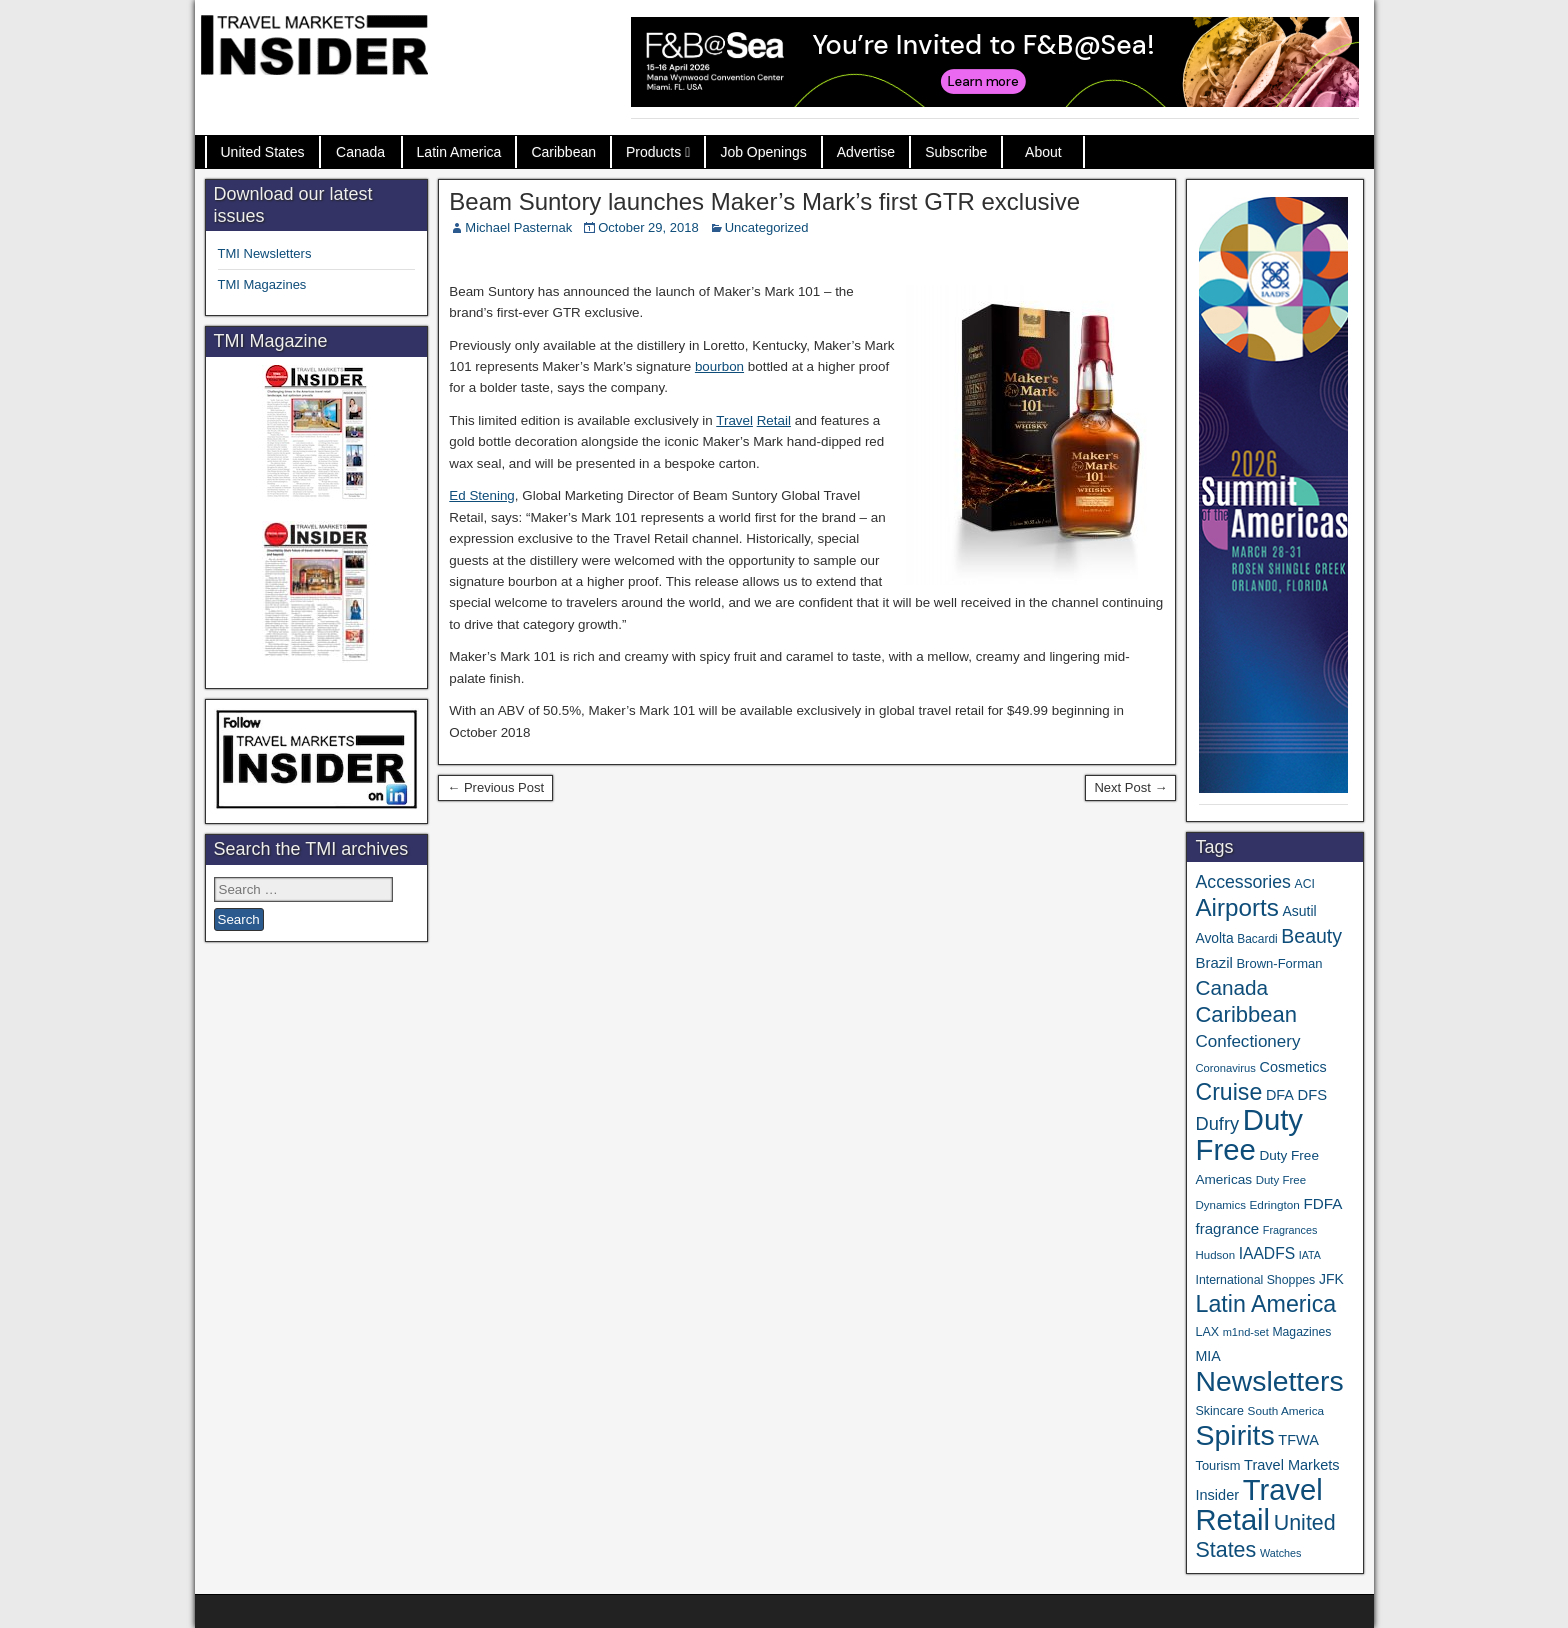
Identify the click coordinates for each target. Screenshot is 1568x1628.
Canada (360, 152)
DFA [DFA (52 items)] (1280, 1095)
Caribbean (563, 152)
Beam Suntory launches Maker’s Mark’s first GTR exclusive (764, 201)
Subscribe (956, 152)
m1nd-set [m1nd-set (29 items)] (1246, 1332)
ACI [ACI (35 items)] (1305, 884)
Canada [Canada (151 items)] (1231, 987)
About (1043, 152)
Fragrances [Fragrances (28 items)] (1290, 1230)
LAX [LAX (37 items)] (1207, 1332)
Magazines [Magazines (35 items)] (1301, 1332)
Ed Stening (482, 495)
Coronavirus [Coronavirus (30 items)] (1225, 1068)
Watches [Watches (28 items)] (1281, 1553)
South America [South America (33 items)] (1286, 1410)
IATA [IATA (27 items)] (1310, 1255)
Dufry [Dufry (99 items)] (1217, 1123)
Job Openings (763, 152)
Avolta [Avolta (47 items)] (1214, 938)
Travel (734, 420)
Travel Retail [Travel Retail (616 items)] (1258, 1505)
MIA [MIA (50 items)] (1207, 1356)
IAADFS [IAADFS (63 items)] (1267, 1253)
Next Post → (1130, 787)
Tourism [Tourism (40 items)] (1217, 1465)
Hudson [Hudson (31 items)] (1215, 1255)
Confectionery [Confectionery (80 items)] (1247, 1041)
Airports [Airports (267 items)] (1236, 907)
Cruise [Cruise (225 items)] (1228, 1092)
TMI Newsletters (265, 253)
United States (263, 152)
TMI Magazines (262, 284)
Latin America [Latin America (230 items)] (1265, 1304)
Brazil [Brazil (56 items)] (1213, 962)
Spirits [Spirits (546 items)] (1234, 1435)
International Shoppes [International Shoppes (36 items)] (1255, 1280)
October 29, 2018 (648, 227)
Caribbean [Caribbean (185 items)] (1246, 1014)
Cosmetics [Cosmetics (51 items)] (1293, 1067)
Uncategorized (767, 227)
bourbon (719, 366)
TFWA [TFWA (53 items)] (1298, 1440)
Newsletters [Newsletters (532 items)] (1269, 1381)
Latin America (459, 152)
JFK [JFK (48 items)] (1331, 1279)
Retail (774, 420)
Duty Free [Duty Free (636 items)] (1249, 1134)
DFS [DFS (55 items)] (1313, 1095)
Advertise (866, 152)
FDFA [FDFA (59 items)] (1323, 1203)
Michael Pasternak (518, 227)
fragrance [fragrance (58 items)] (1227, 1228)
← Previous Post (495, 787)
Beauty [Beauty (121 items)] (1311, 936)
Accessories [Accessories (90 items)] (1242, 882)
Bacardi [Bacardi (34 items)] (1257, 939)
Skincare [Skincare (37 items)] (1219, 1411)
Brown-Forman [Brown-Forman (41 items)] (1279, 963)
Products (653, 152)
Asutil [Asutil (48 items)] (1299, 911)
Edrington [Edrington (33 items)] (1275, 1204)
